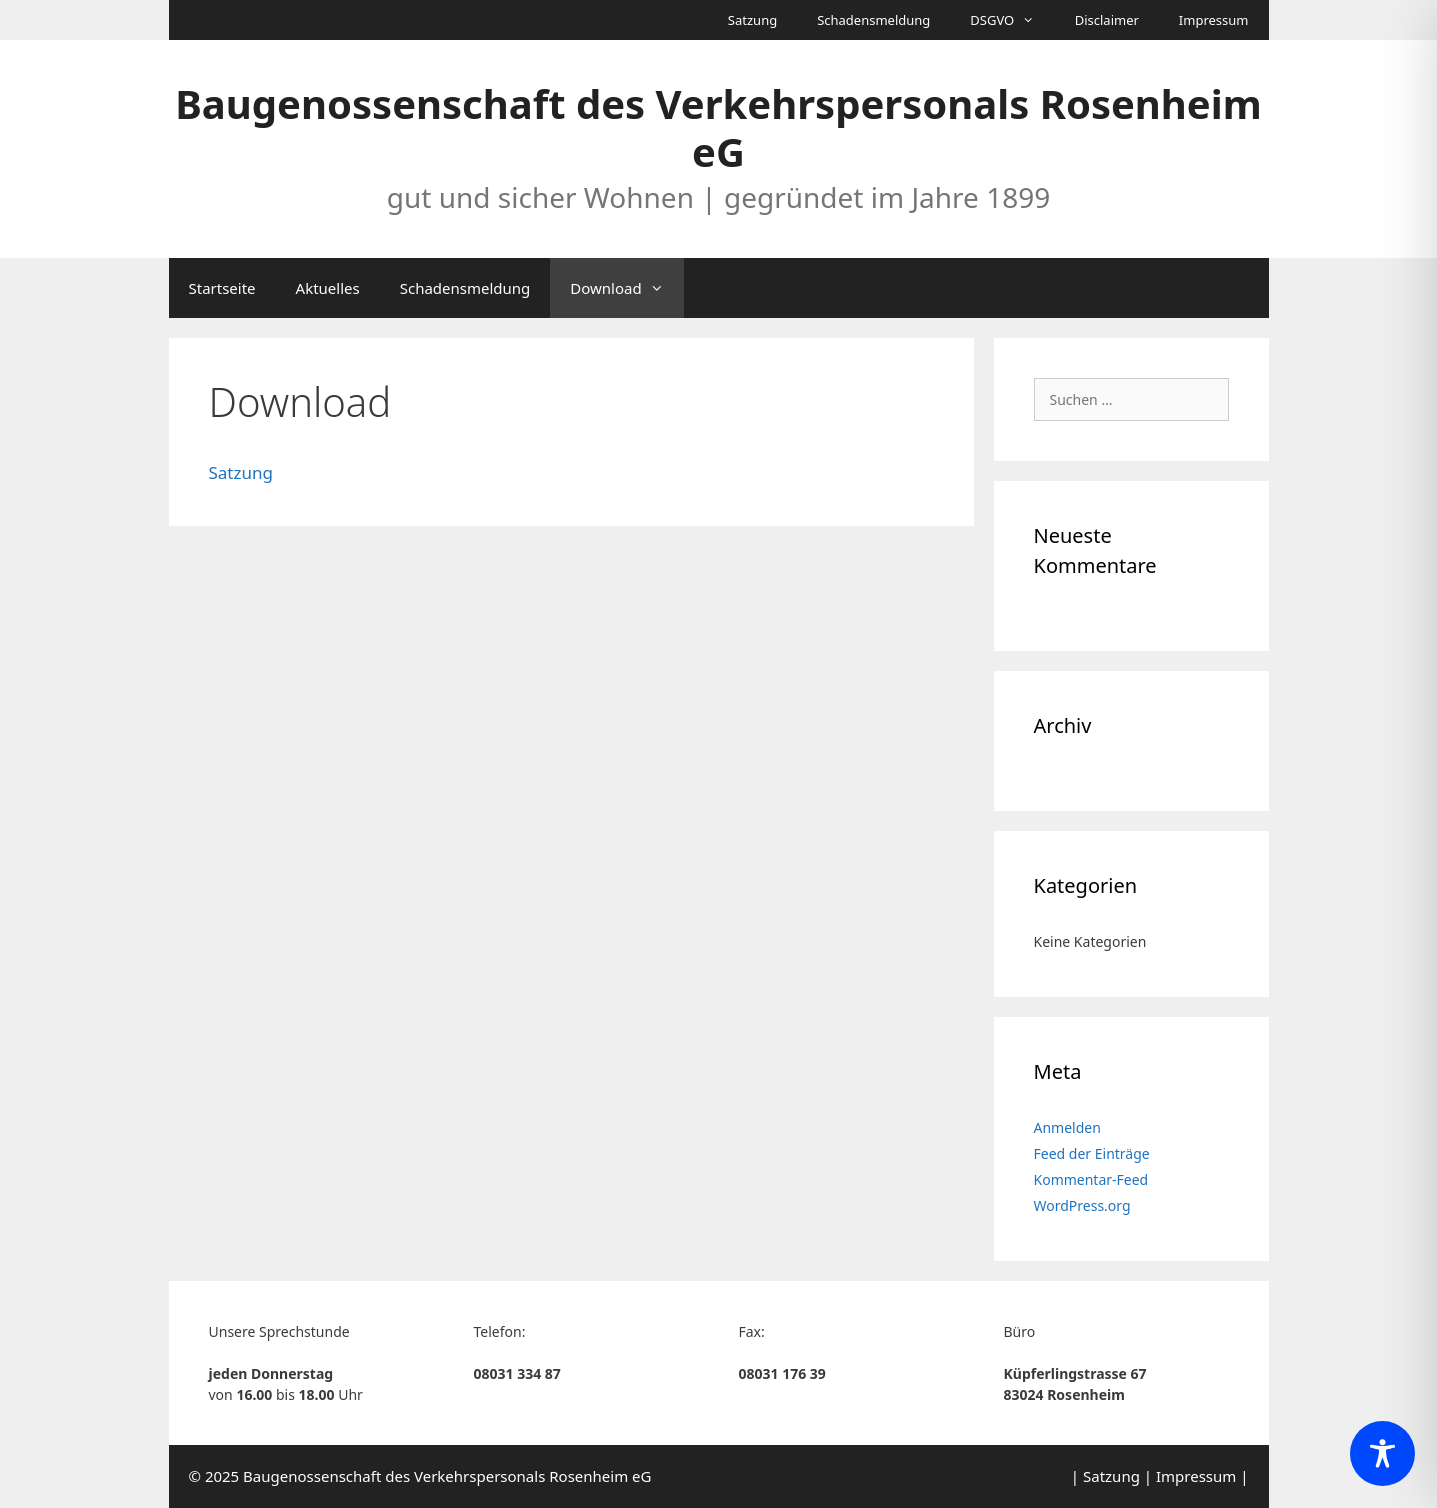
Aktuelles (328, 288)
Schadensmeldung (873, 20)
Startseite (222, 288)
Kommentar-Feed (1091, 1179)
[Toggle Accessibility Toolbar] (1382, 1453)
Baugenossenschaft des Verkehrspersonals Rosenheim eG (718, 127)
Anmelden (1067, 1127)
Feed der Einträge (1092, 1153)
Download (626, 288)
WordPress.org (1082, 1205)
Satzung (752, 20)
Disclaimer (1107, 20)
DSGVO (1012, 20)
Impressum (1214, 20)
